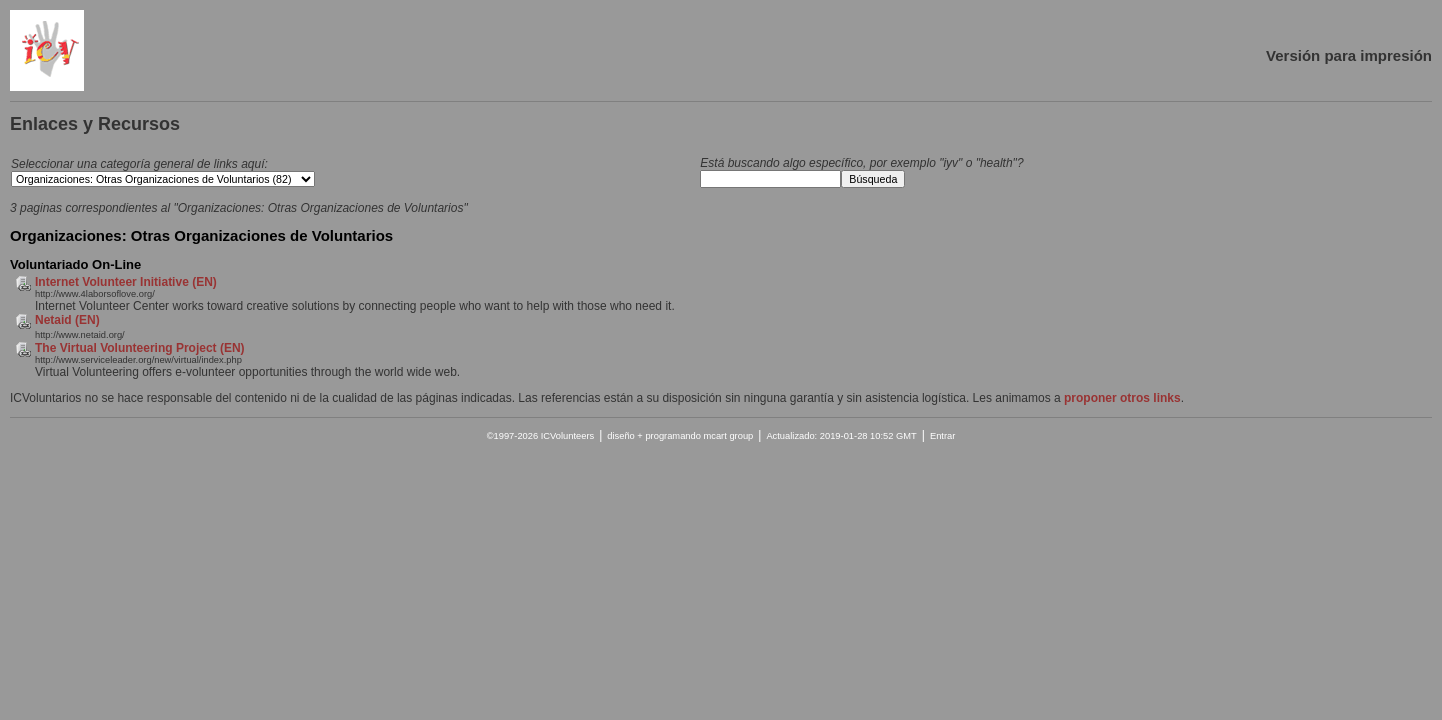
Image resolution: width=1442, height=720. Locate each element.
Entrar (942, 436)
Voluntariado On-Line (75, 264)
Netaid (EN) (67, 320)
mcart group (728, 436)
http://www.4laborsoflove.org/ (95, 294)
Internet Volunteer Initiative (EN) (126, 282)
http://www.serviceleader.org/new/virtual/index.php (138, 360)
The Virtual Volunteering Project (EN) (140, 348)
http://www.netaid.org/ (80, 335)
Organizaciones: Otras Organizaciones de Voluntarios (201, 235)
